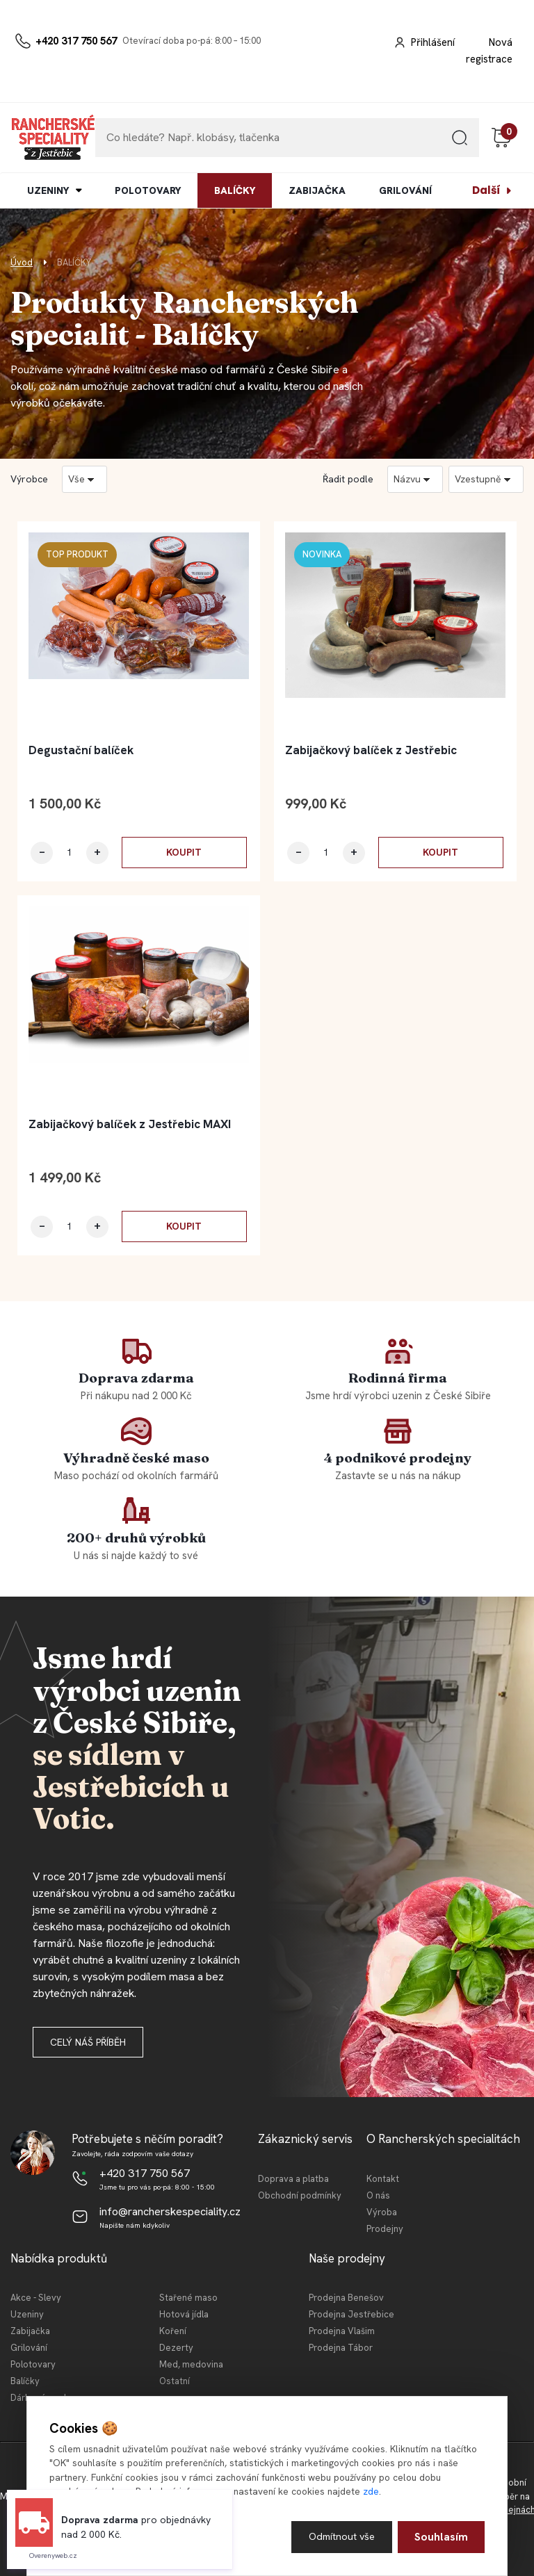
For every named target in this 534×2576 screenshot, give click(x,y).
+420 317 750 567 (76, 41)
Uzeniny (27, 2314)
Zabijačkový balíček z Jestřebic (371, 750)
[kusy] (70, 852)
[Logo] (52, 137)
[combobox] (415, 479)
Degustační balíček (81, 750)
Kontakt (382, 2179)
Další (486, 190)
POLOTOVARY (148, 190)
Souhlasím (441, 2536)
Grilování (28, 2348)
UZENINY (48, 190)
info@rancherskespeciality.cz (170, 2211)
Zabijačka (30, 2331)
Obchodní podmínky (299, 2195)
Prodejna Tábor (341, 2348)
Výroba (381, 2212)
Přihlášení (433, 42)
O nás (378, 2195)
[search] (459, 142)
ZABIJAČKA (317, 190)
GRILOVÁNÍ (405, 190)
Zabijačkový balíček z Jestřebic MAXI (130, 1124)
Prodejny (384, 2229)
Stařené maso (188, 2298)
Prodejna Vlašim (342, 2331)
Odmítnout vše (340, 2536)
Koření (172, 2331)
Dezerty (176, 2348)
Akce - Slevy (35, 2298)
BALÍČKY (234, 190)
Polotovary (33, 2364)
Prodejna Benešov (346, 2298)
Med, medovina (191, 2364)
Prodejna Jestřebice (351, 2314)
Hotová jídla (184, 2314)
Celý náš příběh (88, 2042)
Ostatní (174, 2381)
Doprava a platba (293, 2179)
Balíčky (25, 2381)
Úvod (21, 262)
